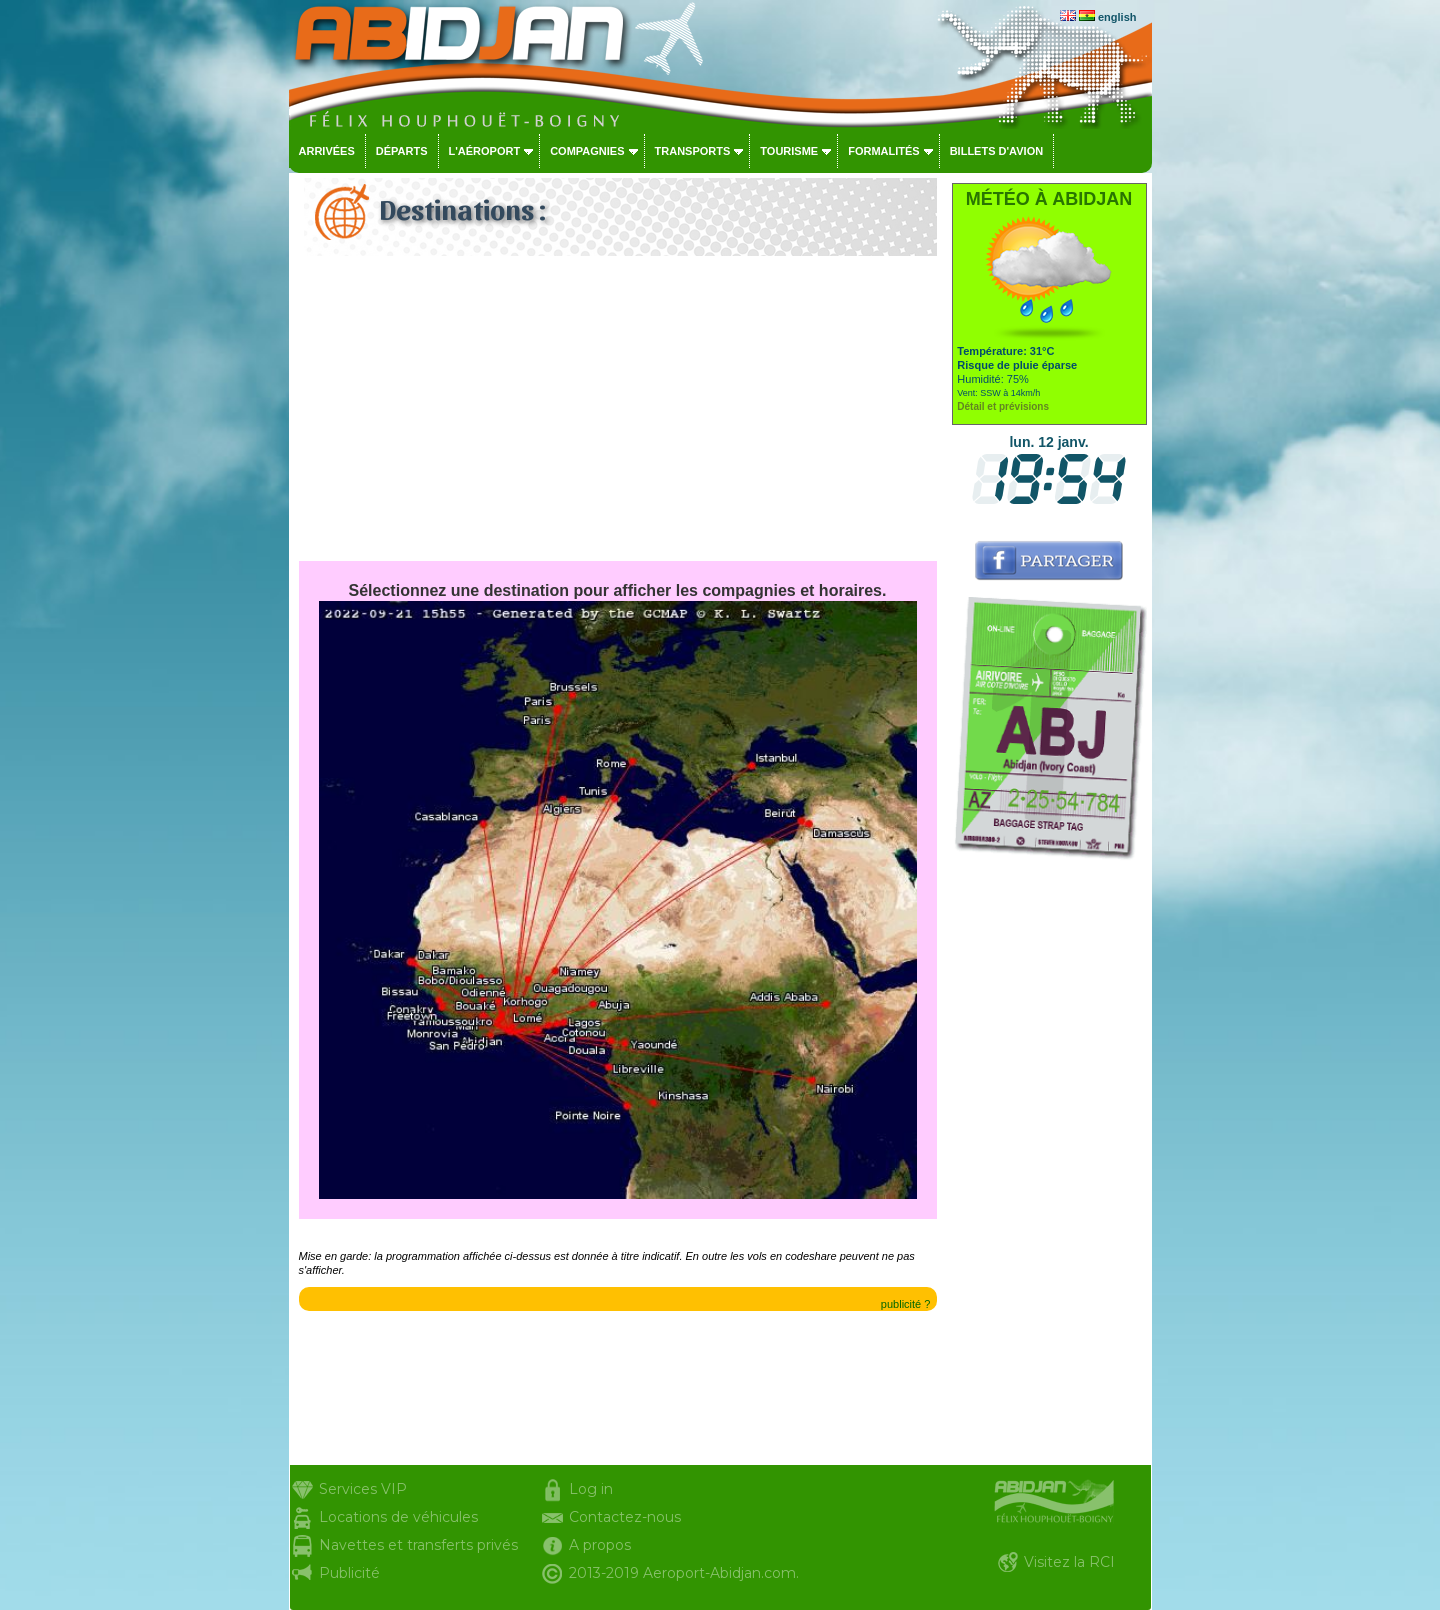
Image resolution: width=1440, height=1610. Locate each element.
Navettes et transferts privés (418, 1545)
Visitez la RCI (1069, 1562)
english (1117, 17)
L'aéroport (485, 151)
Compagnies (587, 151)
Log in (591, 1489)
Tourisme (789, 151)
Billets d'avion (996, 151)
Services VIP (363, 1489)
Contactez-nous (625, 1517)
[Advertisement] (618, 411)
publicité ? (906, 1304)
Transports (693, 151)
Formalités (884, 151)
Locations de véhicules (398, 1517)
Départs (402, 151)
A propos (600, 1545)
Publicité (349, 1573)
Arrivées (327, 151)
